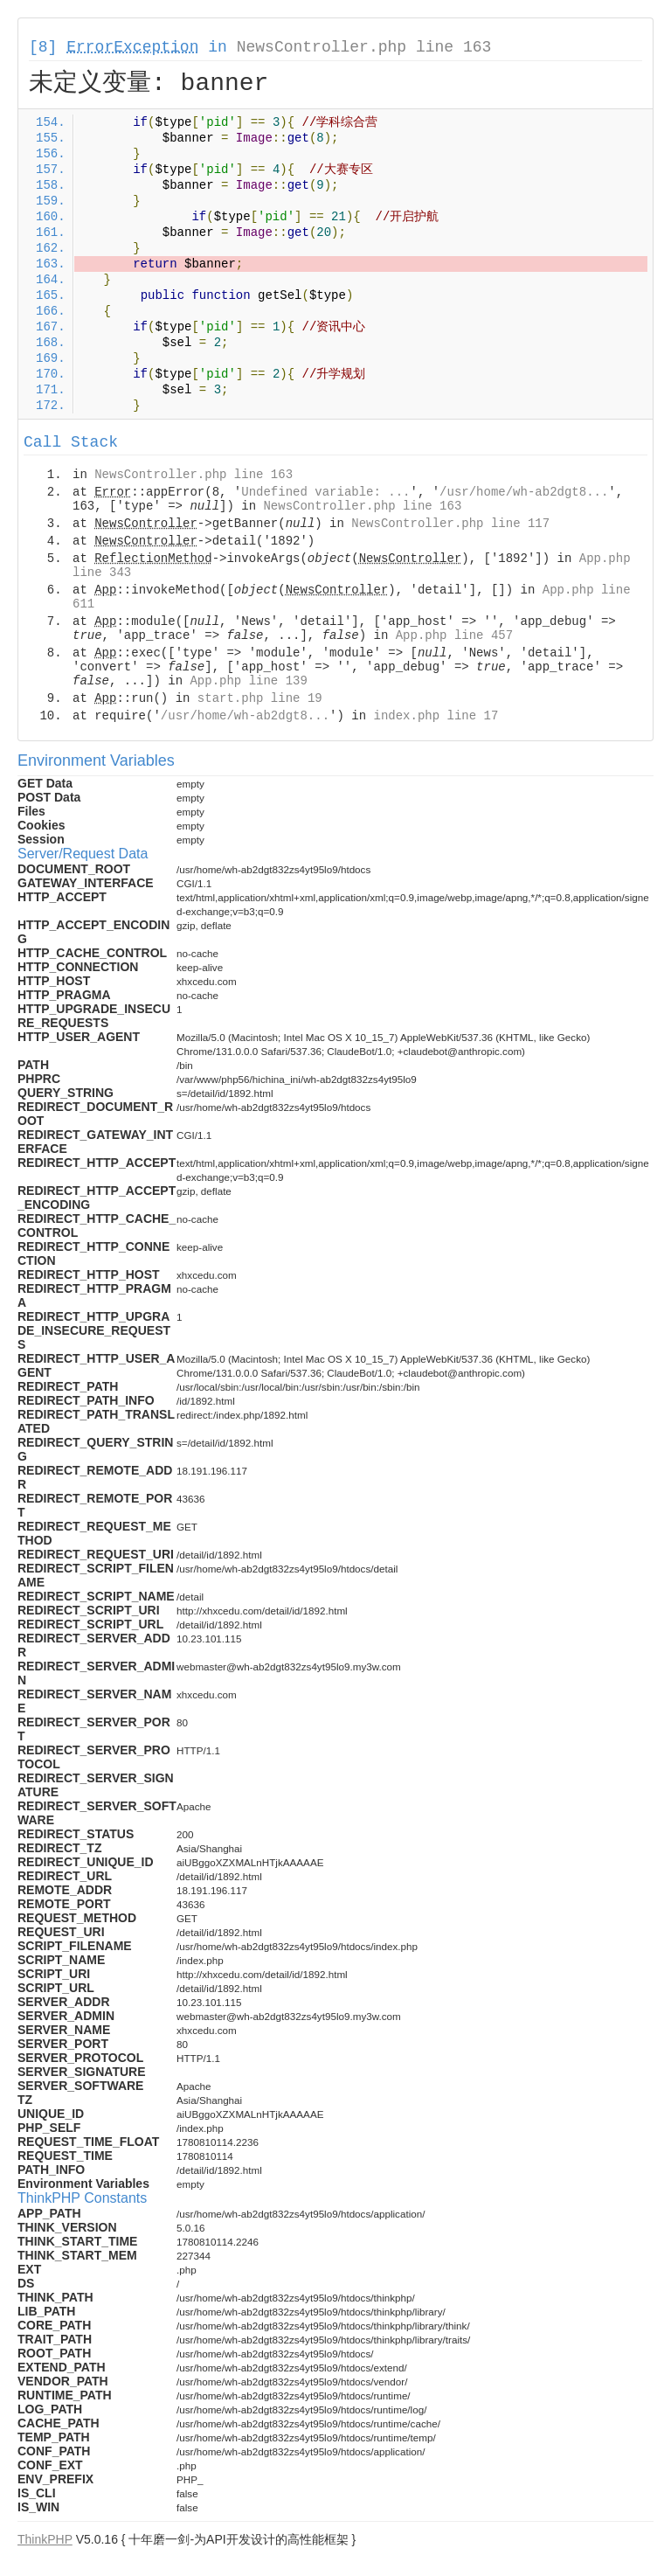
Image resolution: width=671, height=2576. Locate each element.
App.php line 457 (454, 635)
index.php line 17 (435, 716)
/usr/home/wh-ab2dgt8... (523, 492)
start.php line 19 (259, 698)
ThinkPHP (45, 2539)
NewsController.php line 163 (364, 47)
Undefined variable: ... (325, 492)
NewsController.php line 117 (450, 524)
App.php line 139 (248, 681)
